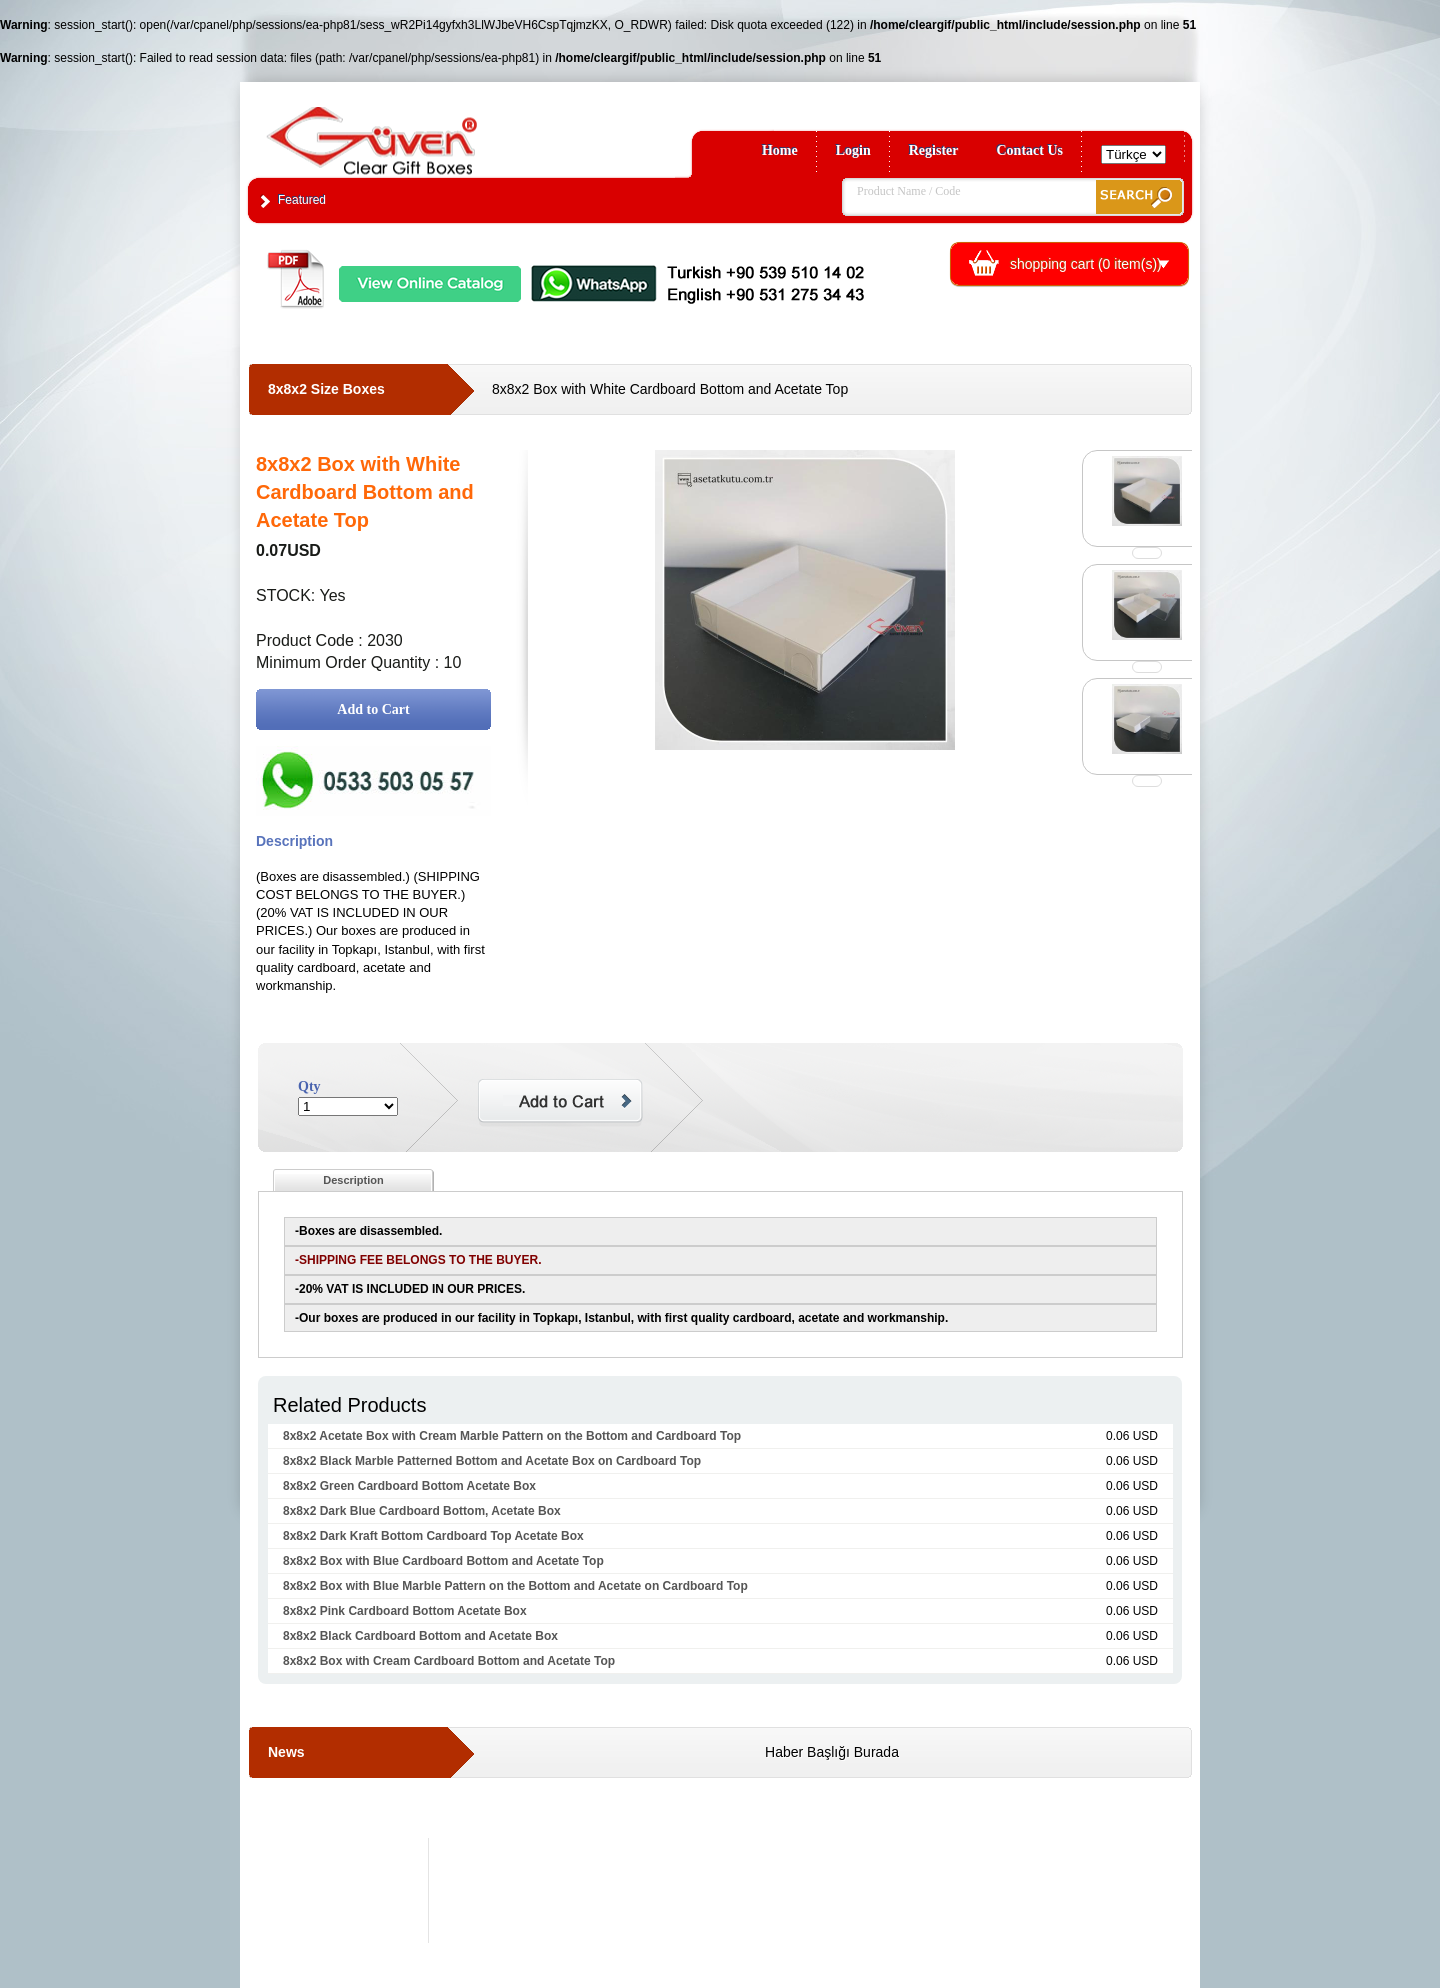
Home (780, 150)
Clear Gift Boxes (415, 131)
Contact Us (1030, 150)
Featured (302, 200)
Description (353, 1180)
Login (853, 150)
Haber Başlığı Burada (832, 1752)
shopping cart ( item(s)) (1086, 264)
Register (934, 150)
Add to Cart (373, 709)
